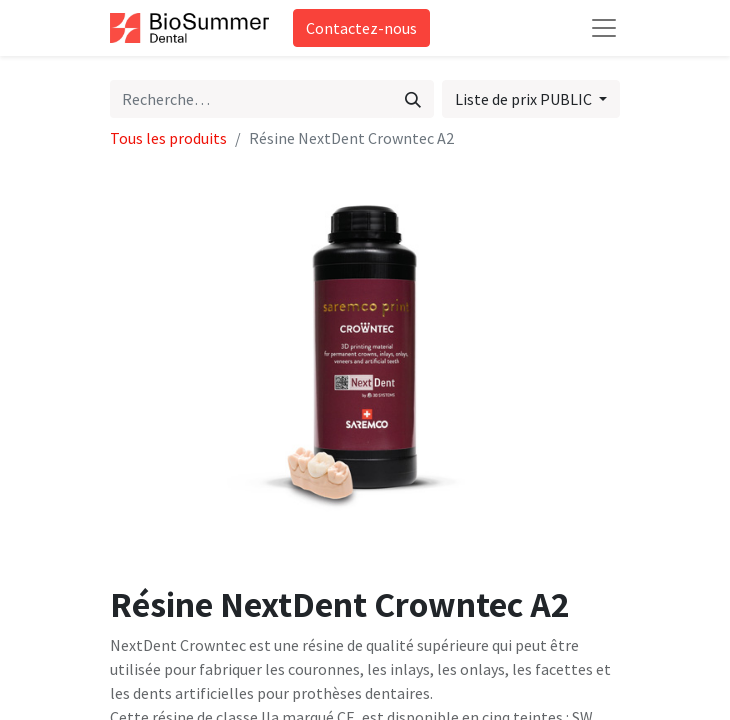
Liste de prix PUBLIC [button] (525, 99)
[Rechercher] (413, 99)
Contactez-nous (361, 28)
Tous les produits (168, 138)
